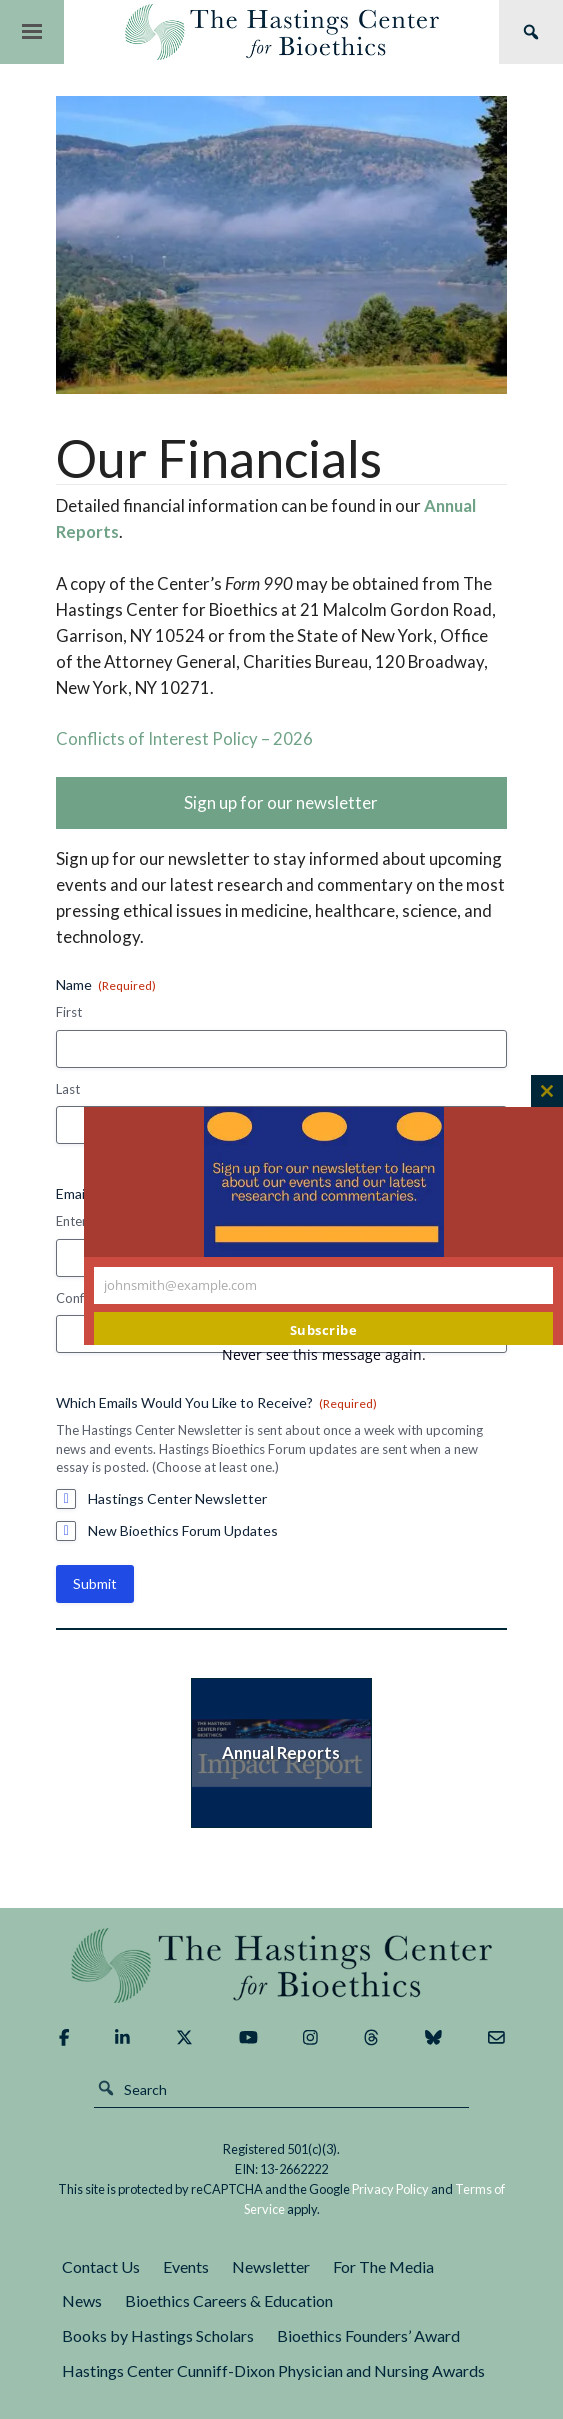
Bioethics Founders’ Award (368, 2335)
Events (186, 2266)
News (82, 2300)
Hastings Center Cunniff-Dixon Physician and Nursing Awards (273, 2370)
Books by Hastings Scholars (158, 2335)
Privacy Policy (390, 2189)
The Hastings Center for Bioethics (281, 32)
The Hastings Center (281, 1965)
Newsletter (271, 2266)
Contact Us (101, 2266)
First (69, 1012)
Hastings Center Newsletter (177, 1498)
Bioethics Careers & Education (229, 2300)
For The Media (383, 2266)
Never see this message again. (324, 1354)
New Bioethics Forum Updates (183, 1530)
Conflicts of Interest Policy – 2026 (184, 738)
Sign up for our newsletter (281, 802)
